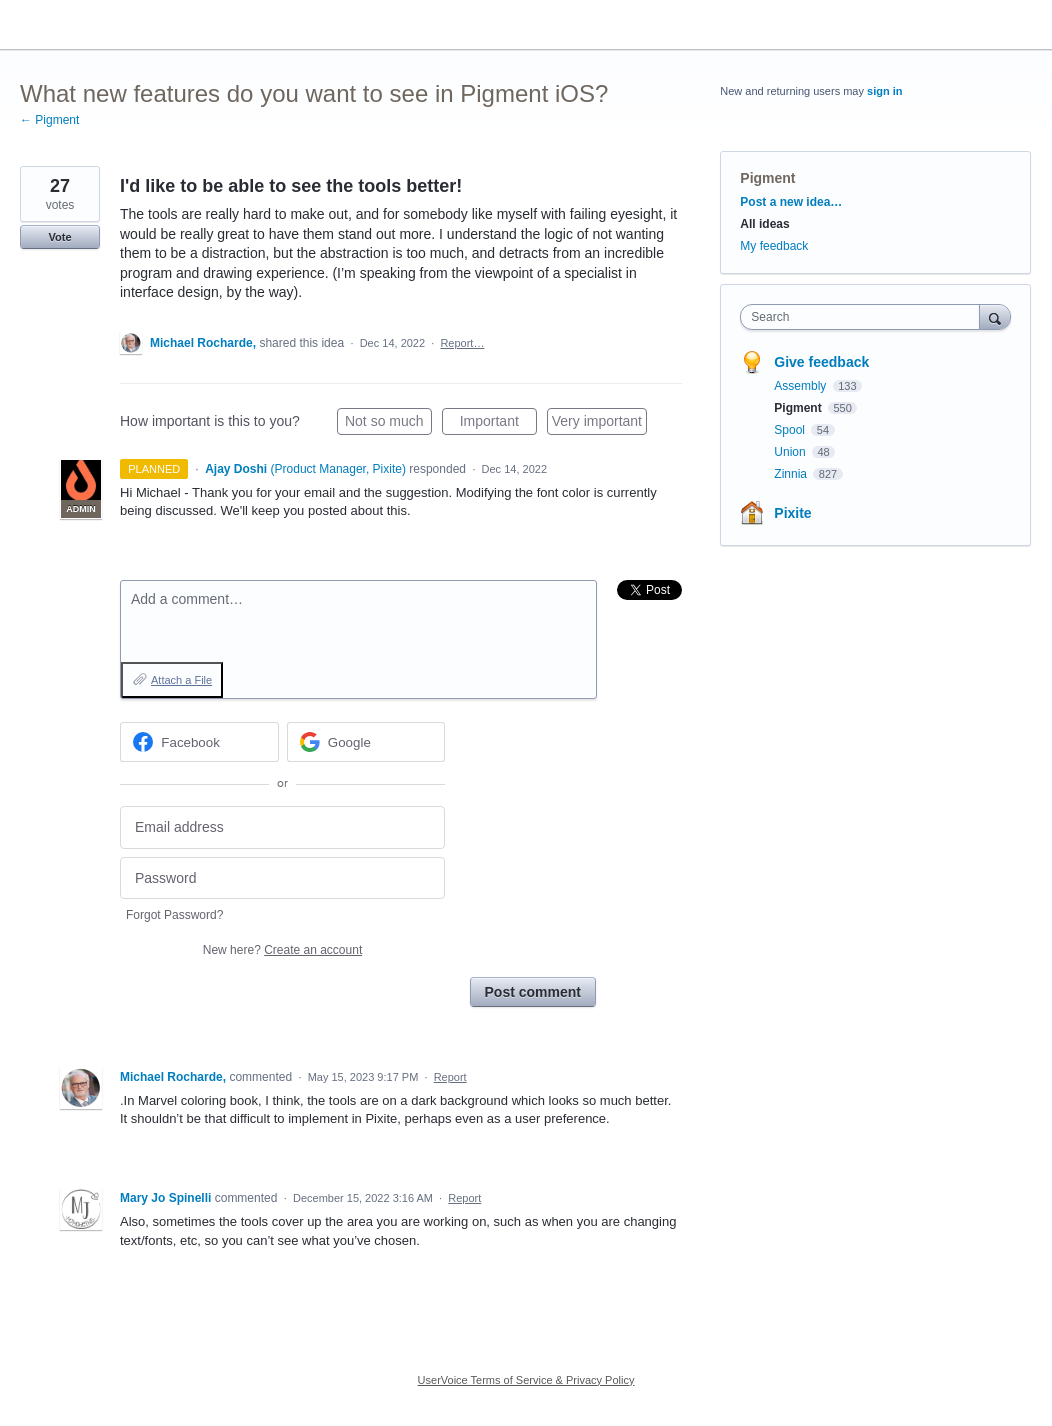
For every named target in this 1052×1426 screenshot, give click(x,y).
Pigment (767, 178)
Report (450, 1077)
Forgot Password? (174, 915)
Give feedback (821, 362)
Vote (59, 237)
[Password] (282, 878)
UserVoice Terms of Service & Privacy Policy (526, 1380)
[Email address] (282, 827)
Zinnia (792, 474)
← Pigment (49, 120)
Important (498, 424)
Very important (599, 424)
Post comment (533, 992)
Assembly (801, 386)
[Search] (995, 316)
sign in (884, 91)
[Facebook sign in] (199, 742)
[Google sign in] (366, 742)
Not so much (388, 424)
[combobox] (864, 317)
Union (791, 452)
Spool (791, 430)
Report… (462, 343)
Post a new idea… (791, 202)
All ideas (764, 224)
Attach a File (181, 680)
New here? (282, 950)
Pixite (792, 513)
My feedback (774, 246)
